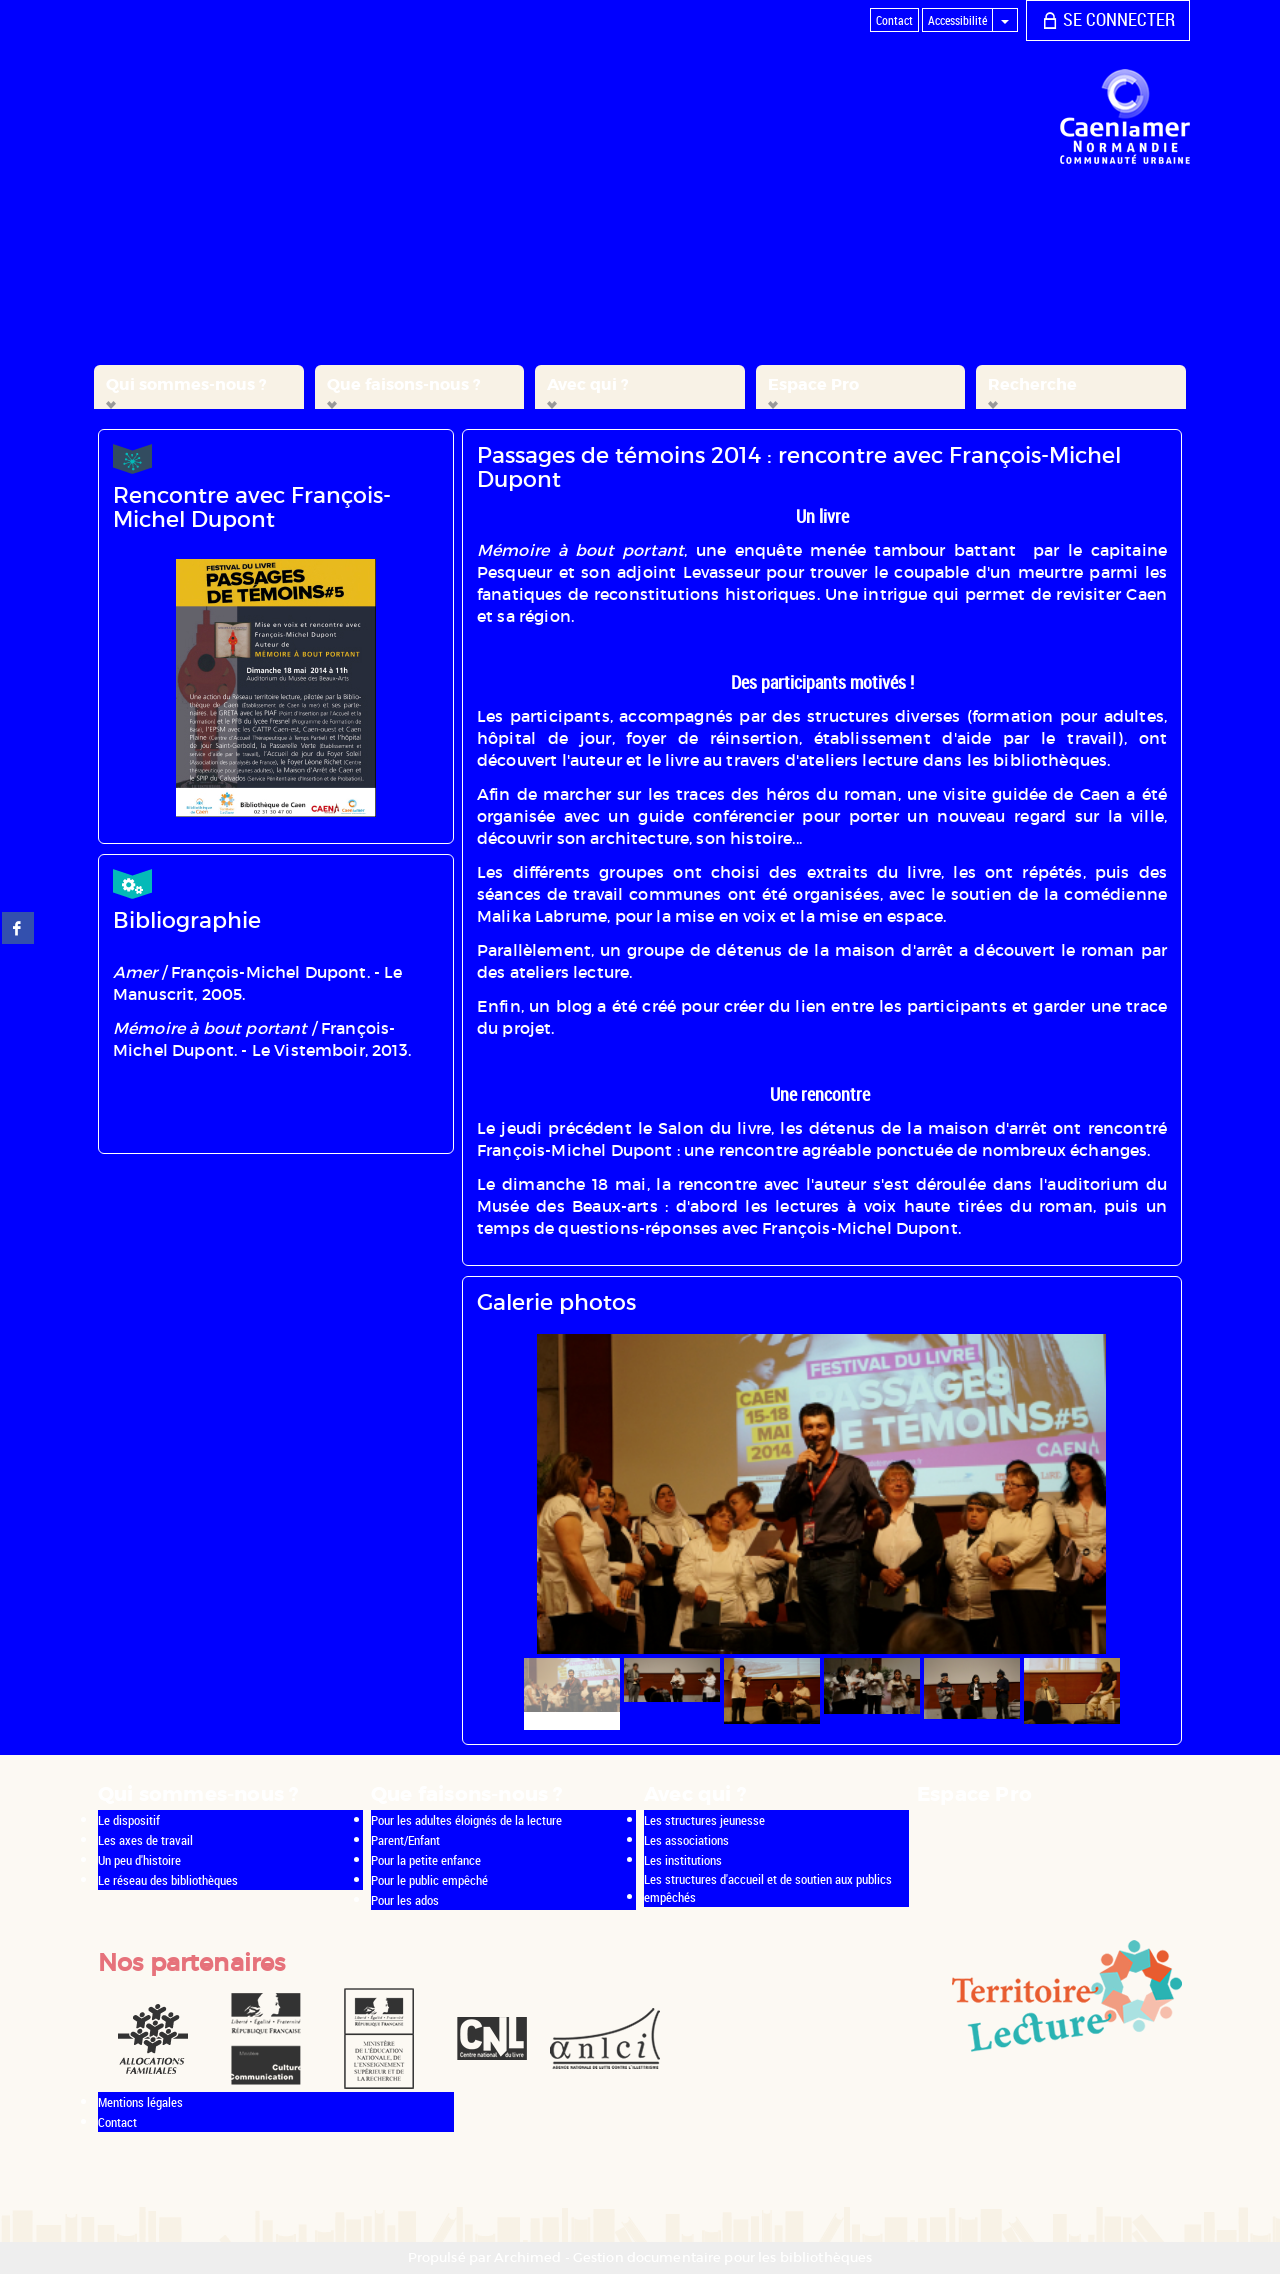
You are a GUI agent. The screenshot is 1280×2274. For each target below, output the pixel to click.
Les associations (686, 1840)
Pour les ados (405, 1900)
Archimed (527, 2257)
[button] (199, 387)
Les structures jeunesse (704, 1820)
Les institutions (683, 1860)
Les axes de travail (145, 1840)
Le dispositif (129, 1820)
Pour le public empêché (429, 1880)
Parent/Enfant (405, 1840)
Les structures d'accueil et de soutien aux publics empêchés (768, 1888)
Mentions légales (140, 2102)
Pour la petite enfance (426, 1860)
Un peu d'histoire (139, 1860)
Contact (117, 2122)
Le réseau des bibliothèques (168, 1880)
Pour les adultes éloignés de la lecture (466, 1820)
